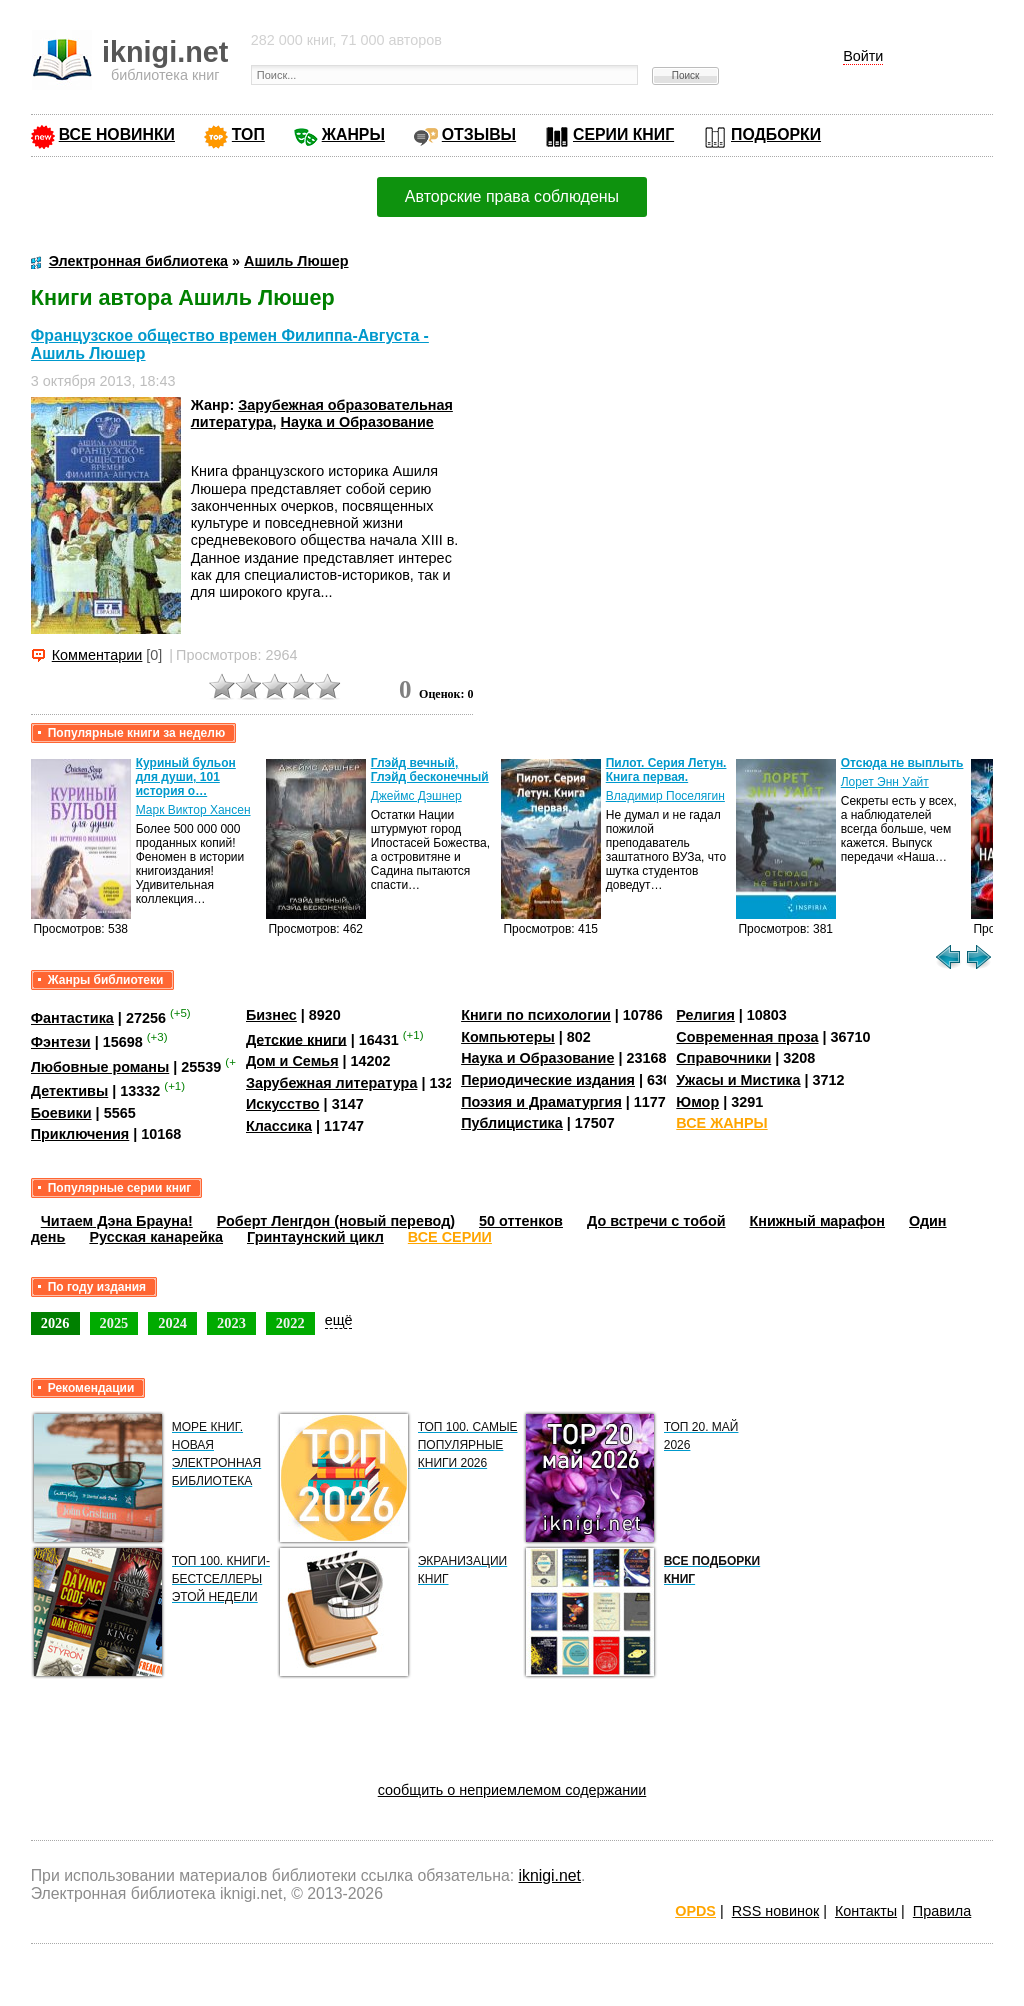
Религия (705, 1015)
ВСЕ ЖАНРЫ (721, 1123)
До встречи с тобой (656, 1221)
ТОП (248, 134)
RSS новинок (775, 1911)
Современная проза (747, 1037)
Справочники (723, 1058)
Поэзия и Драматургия (541, 1102)
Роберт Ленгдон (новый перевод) (336, 1221)
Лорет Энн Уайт (885, 782)
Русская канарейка (156, 1237)
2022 (290, 1323)
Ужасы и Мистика (738, 1080)
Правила (942, 1911)
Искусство (283, 1104)
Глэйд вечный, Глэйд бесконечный (430, 770)
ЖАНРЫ (353, 134)
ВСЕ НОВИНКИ (117, 134)
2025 (114, 1323)
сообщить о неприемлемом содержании (512, 1790)
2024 (172, 1323)
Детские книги (296, 1039)
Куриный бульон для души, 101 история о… (186, 777)
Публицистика (512, 1123)
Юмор (697, 1102)
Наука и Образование (357, 422)
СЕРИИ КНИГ (623, 134)
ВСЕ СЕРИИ (450, 1237)
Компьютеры (508, 1037)
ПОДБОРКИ (776, 134)
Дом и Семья (292, 1061)
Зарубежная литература (331, 1083)
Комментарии (97, 655)
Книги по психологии (536, 1015)
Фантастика (72, 1018)
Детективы (70, 1091)
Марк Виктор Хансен (193, 810)
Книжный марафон (818, 1221)
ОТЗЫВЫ (479, 134)
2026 (55, 1323)
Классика (279, 1126)
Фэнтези (61, 1042)
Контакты (866, 1911)
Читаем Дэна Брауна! (117, 1221)
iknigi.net (550, 1875)
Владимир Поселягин (665, 796)
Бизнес (271, 1015)
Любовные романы (100, 1067)
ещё (339, 1320)
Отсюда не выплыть (902, 763)
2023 (231, 1323)
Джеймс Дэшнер (416, 796)
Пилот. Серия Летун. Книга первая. (666, 770)
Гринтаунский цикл (315, 1237)
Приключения (80, 1134)
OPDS (695, 1911)
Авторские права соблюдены (512, 196)
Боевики (61, 1113)
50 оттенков (521, 1221)
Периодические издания (548, 1080)
